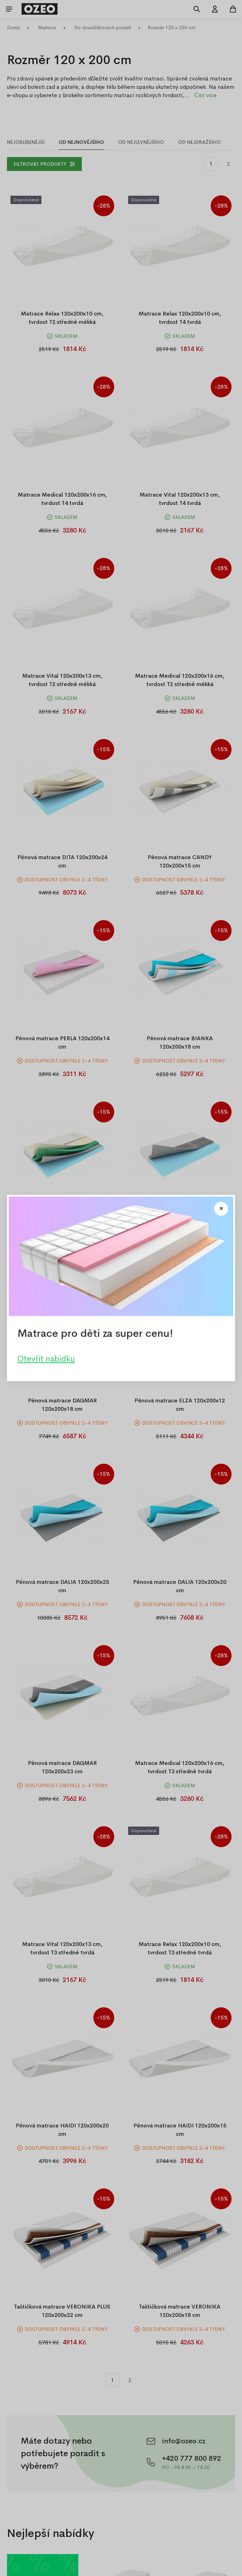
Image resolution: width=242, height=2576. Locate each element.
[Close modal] (221, 1209)
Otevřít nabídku (46, 1359)
